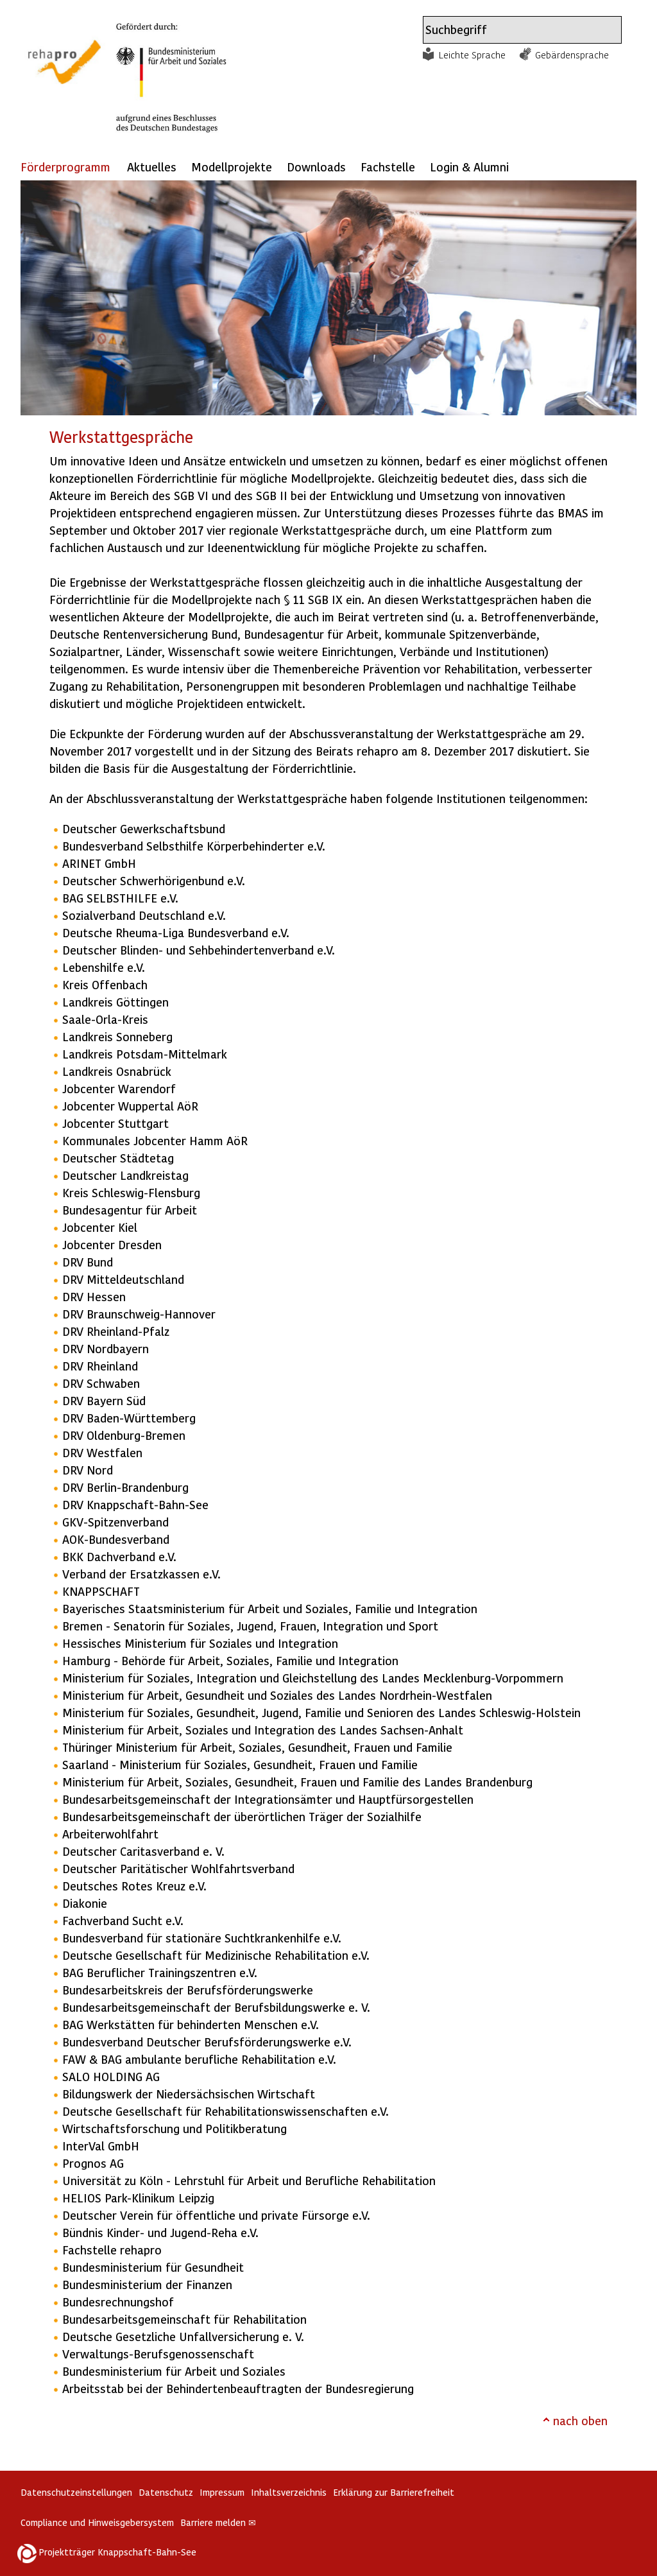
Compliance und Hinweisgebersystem (97, 2522)
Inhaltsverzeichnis (289, 2492)
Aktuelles (151, 166)
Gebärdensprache (572, 54)
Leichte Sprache (472, 54)
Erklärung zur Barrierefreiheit (393, 2492)
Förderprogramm (65, 166)
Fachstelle (388, 166)
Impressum (222, 2492)
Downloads (316, 166)
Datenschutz (166, 2492)
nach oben (580, 2420)
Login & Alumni (469, 166)
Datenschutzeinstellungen (76, 2492)
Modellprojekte (231, 166)
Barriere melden (218, 2522)
